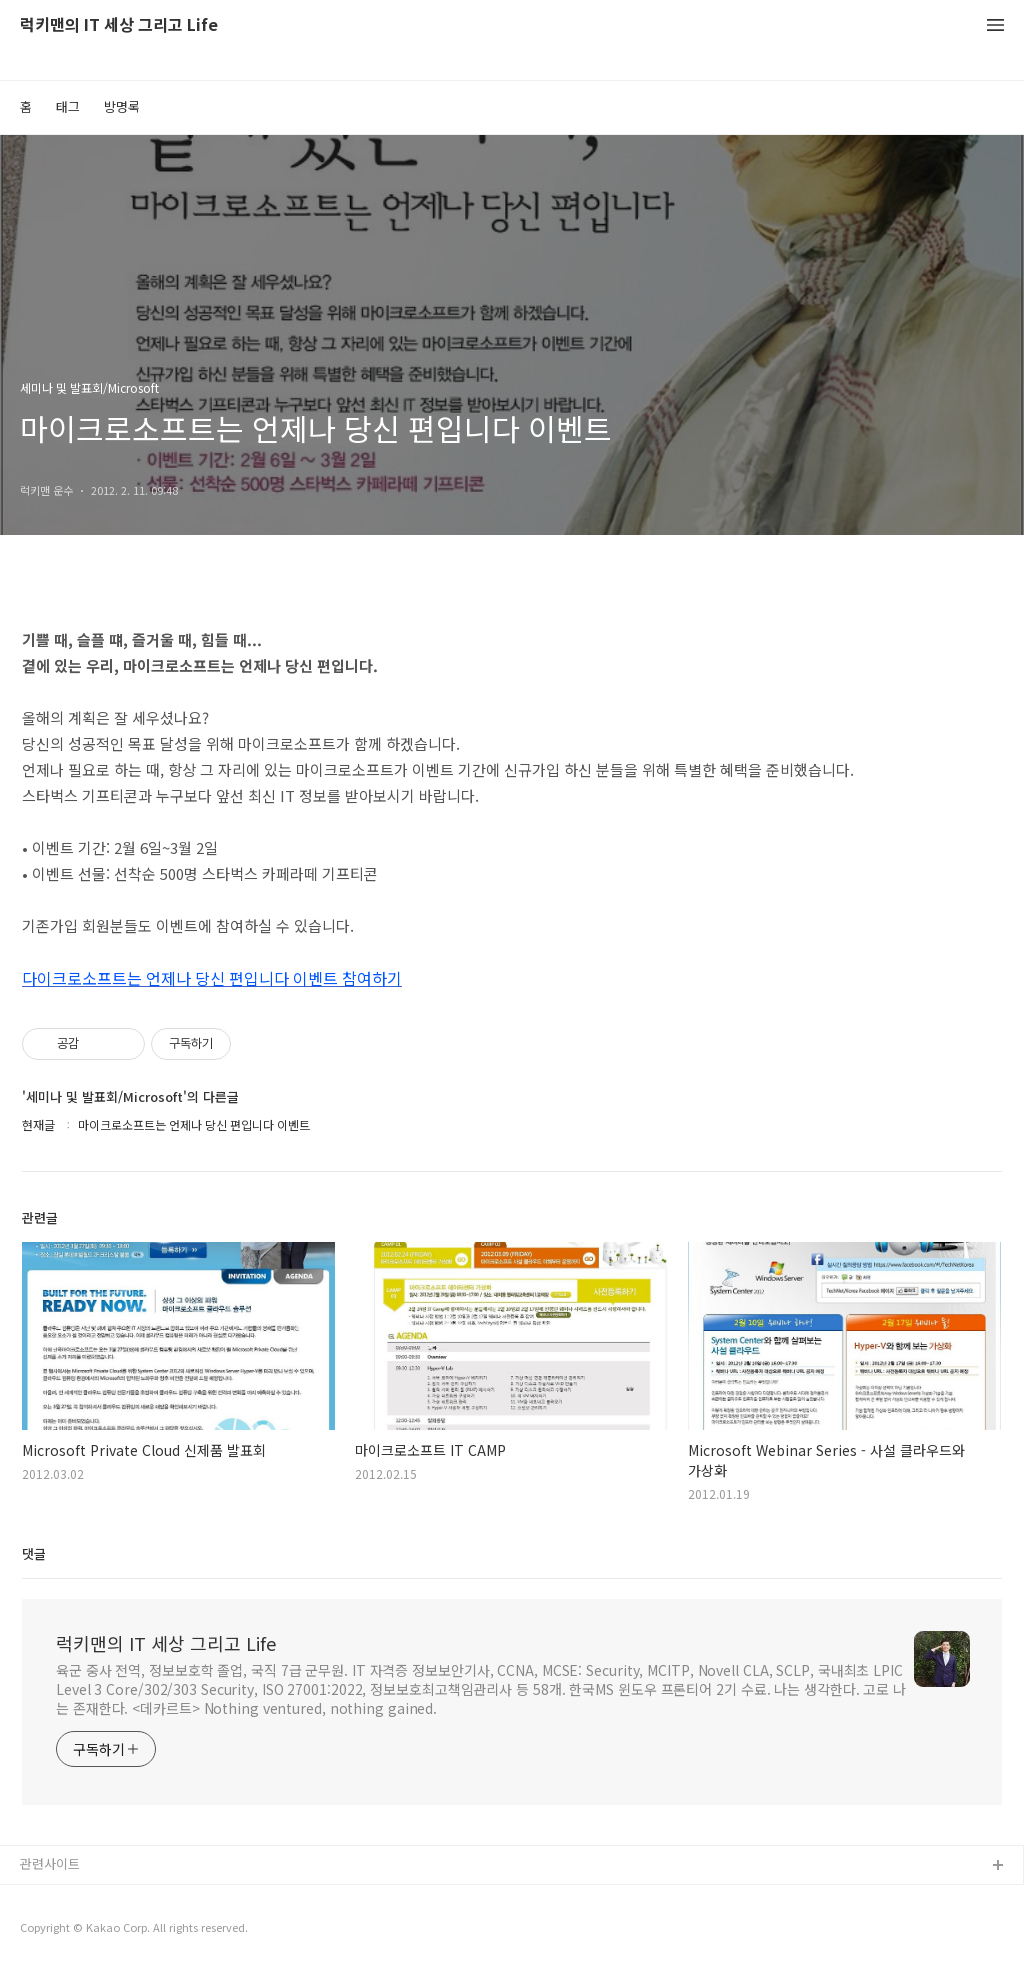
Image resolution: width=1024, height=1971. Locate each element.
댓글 (34, 1553)
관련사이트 (50, 1863)
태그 (68, 106)
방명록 (122, 106)
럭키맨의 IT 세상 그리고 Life (119, 25)
